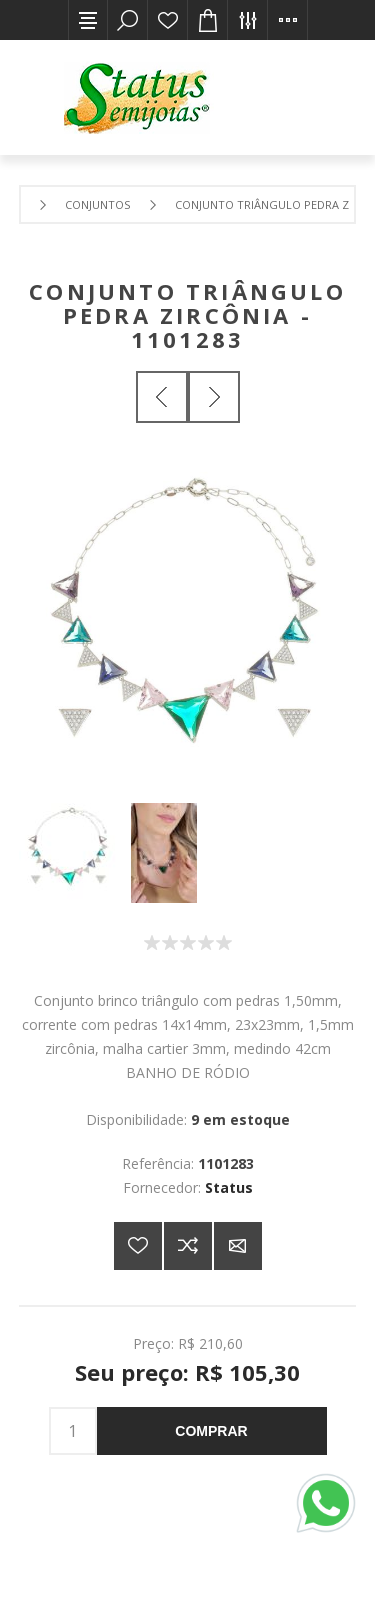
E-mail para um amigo (238, 1246)
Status (229, 1187)
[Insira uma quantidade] (73, 1431)
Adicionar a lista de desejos (138, 1246)
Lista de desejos (168, 20)
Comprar (211, 1431)
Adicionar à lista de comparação (188, 1246)
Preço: (153, 1342)
